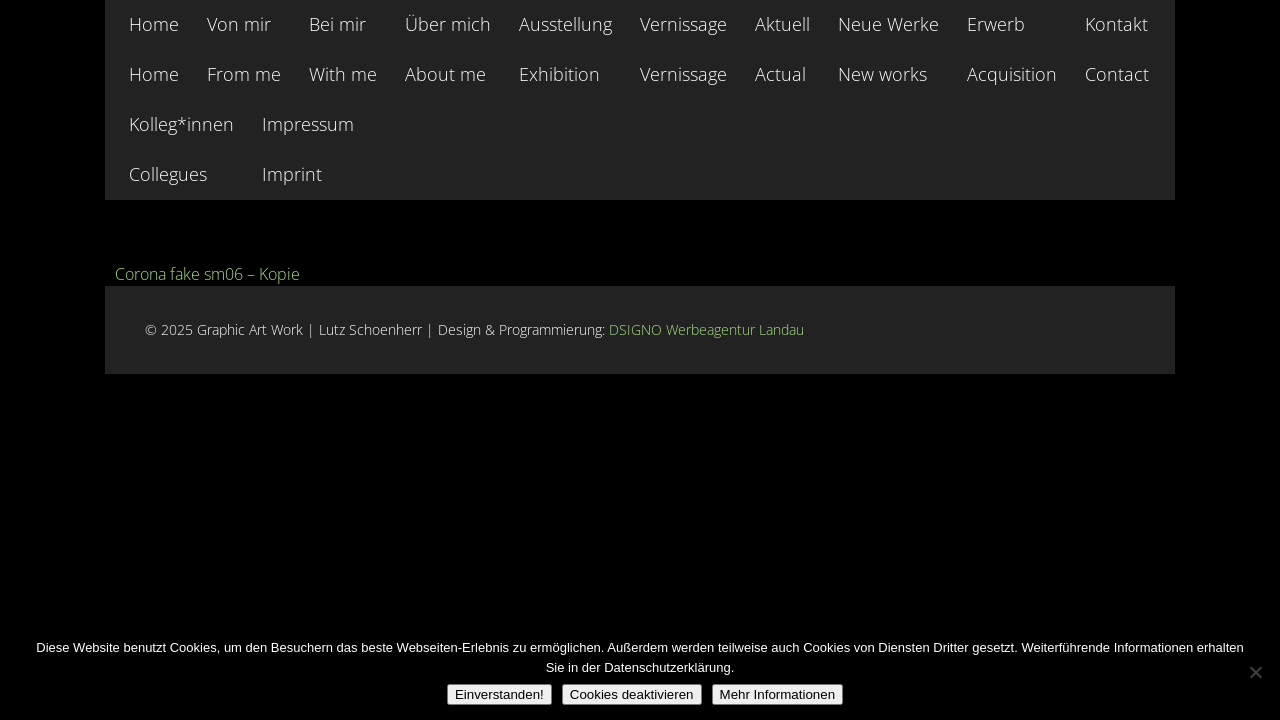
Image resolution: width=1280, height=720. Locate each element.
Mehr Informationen (778, 694)
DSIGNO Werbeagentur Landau (708, 329)
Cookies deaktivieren (632, 694)
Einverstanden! (499, 694)
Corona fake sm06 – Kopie (207, 274)
